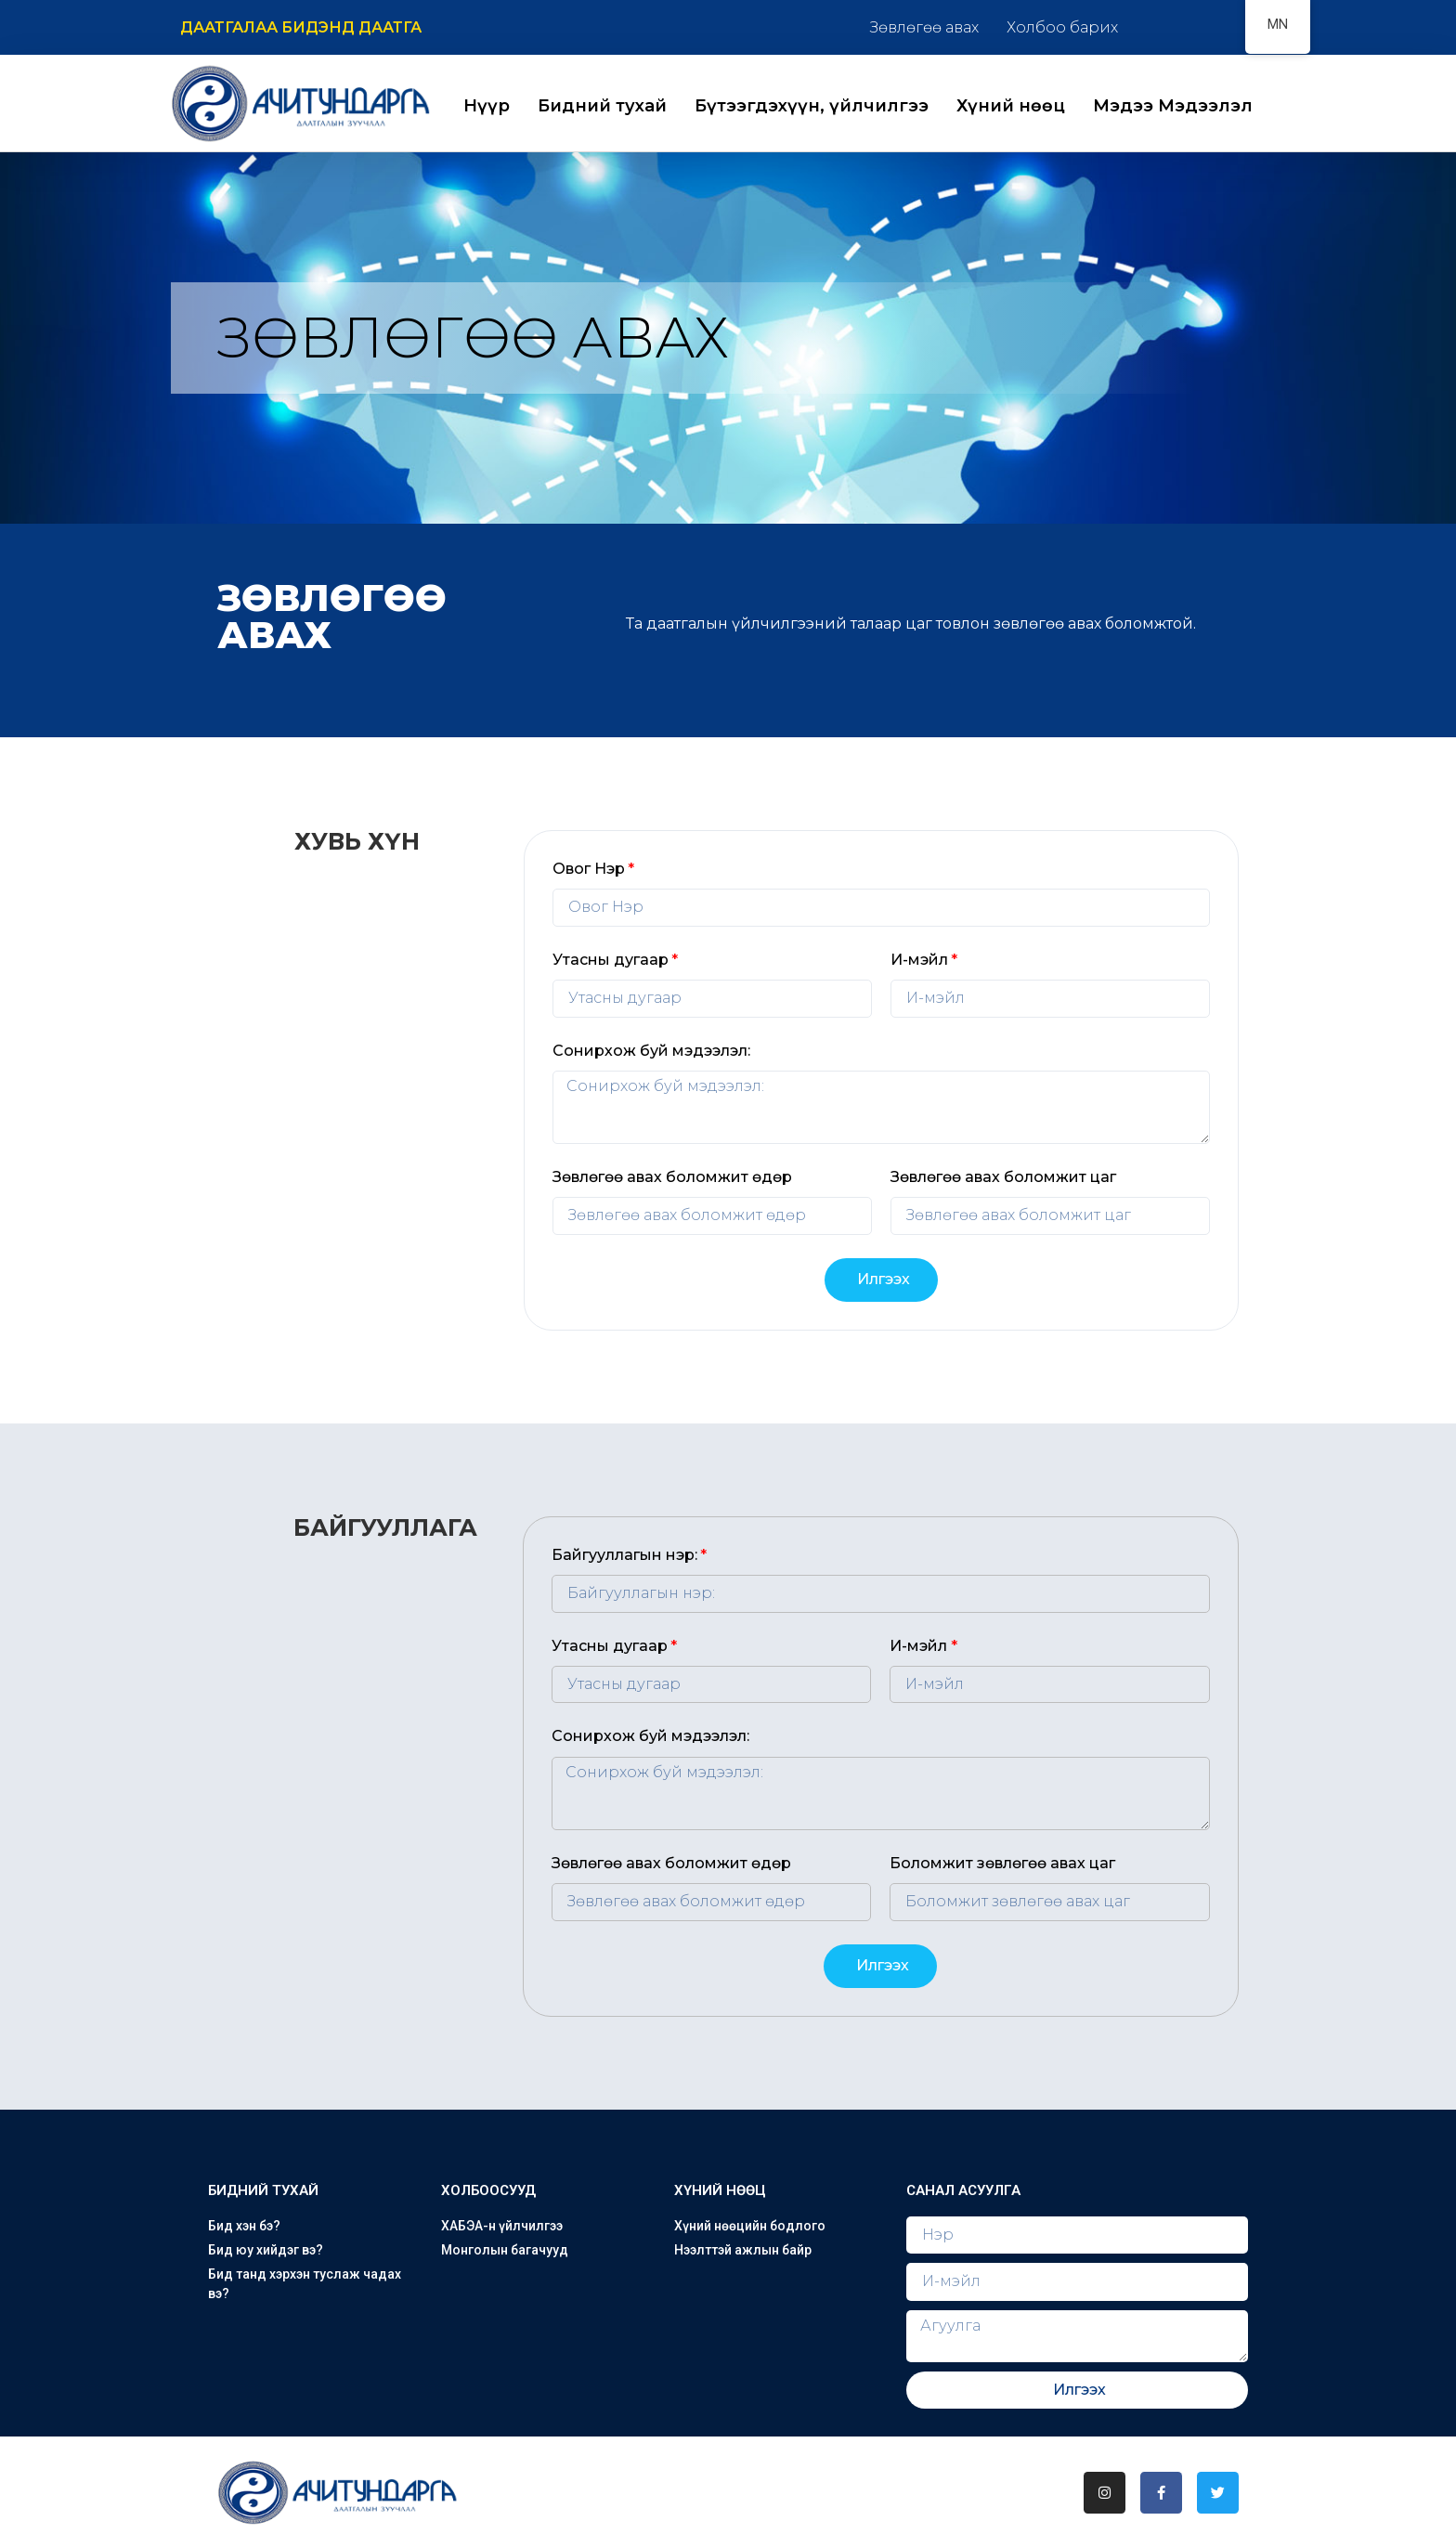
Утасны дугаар (610, 959)
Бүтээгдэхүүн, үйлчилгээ (812, 106)
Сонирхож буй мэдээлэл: (651, 1050)
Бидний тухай (602, 106)
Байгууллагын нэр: (624, 1555)
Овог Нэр (588, 868)
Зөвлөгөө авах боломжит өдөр (672, 1177)
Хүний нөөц (1010, 106)
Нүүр (486, 106)
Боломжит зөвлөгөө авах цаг (1002, 1863)
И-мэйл (919, 959)
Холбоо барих (1062, 27)
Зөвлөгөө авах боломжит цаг (1003, 1177)
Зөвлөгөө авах (924, 27)
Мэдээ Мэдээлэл (1173, 106)
